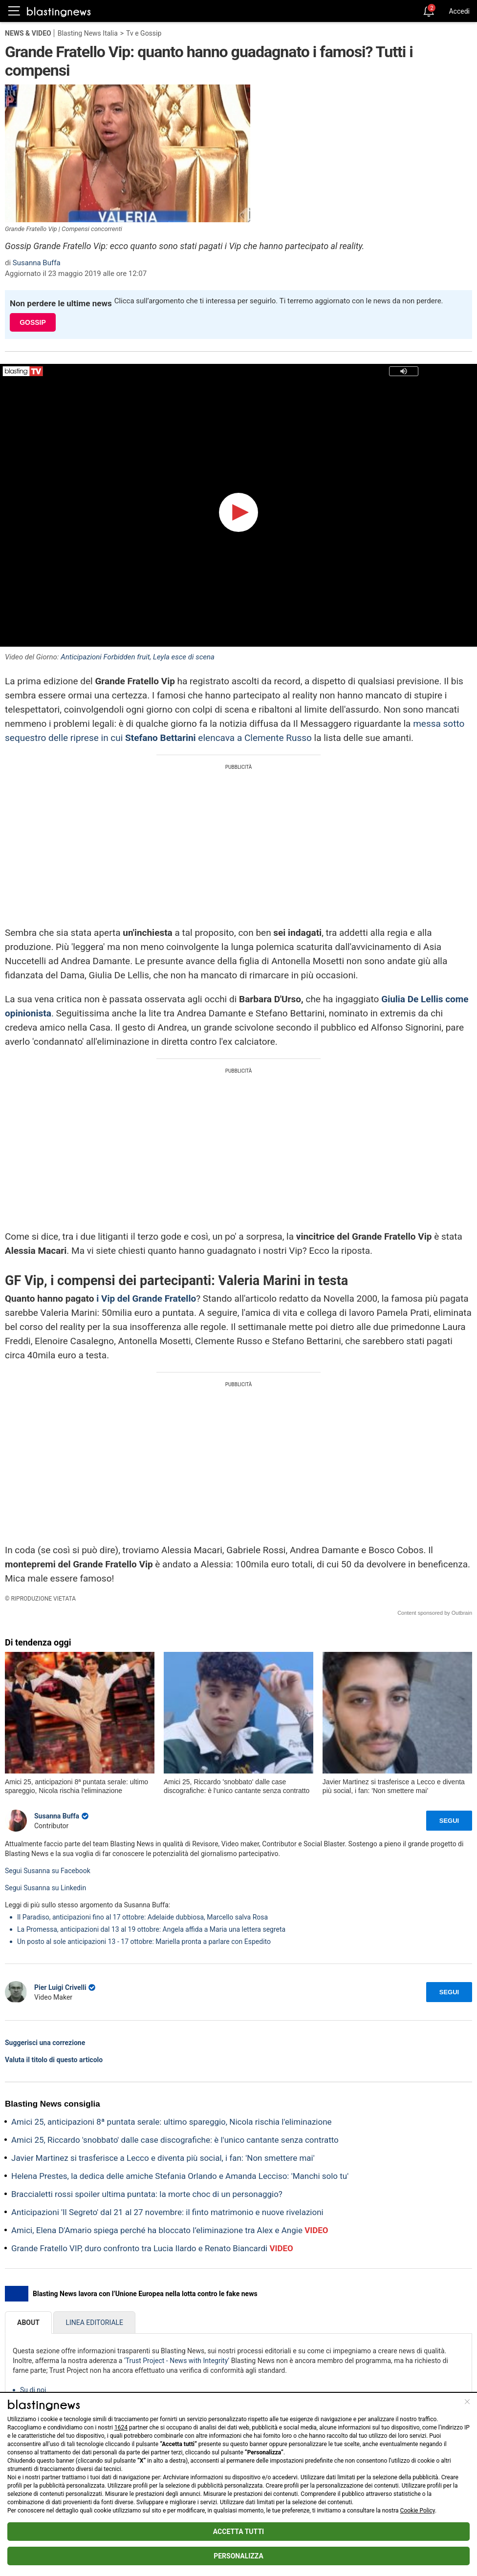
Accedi (459, 11)
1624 (121, 2427)
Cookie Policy (417, 2510)
